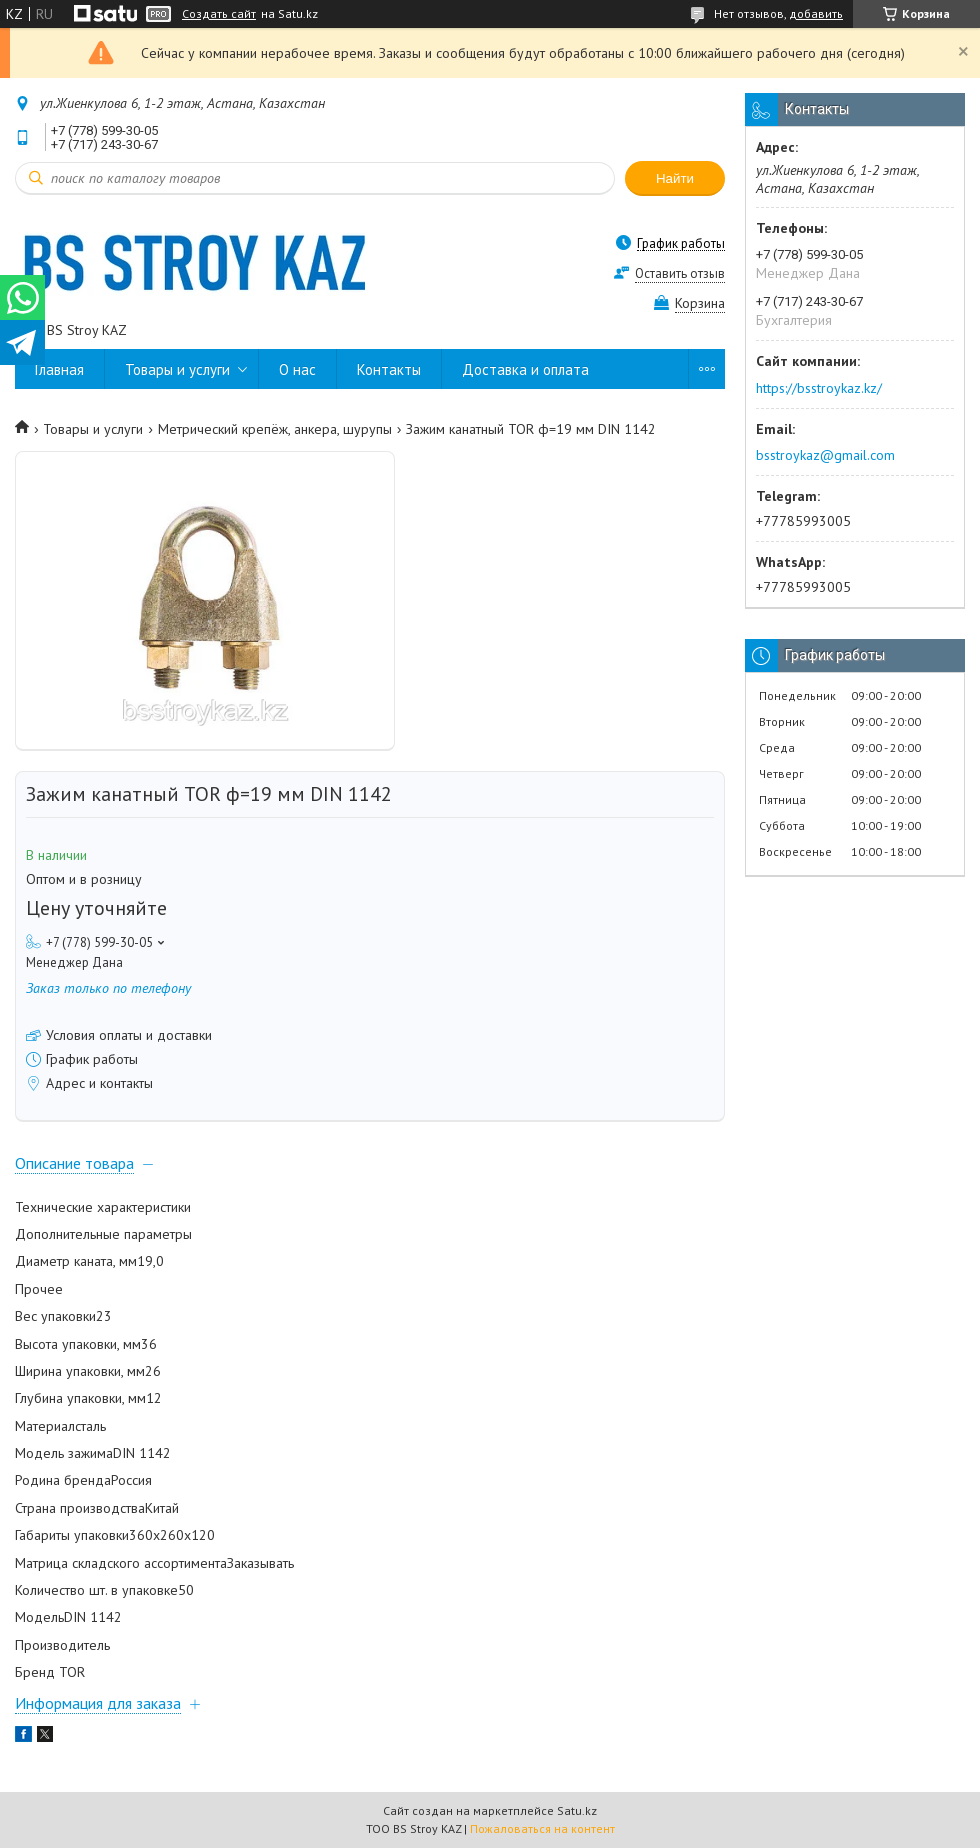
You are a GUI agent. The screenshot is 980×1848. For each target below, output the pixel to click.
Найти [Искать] (675, 178)
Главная (59, 369)
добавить (816, 13)
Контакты (389, 369)
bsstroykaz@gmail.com (825, 455)
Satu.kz (577, 1810)
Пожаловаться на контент (542, 1828)
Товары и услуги (177, 369)
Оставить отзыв (680, 273)
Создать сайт (219, 14)
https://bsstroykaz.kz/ (819, 388)
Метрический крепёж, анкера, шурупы (275, 429)
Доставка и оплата (525, 369)
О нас (297, 369)
